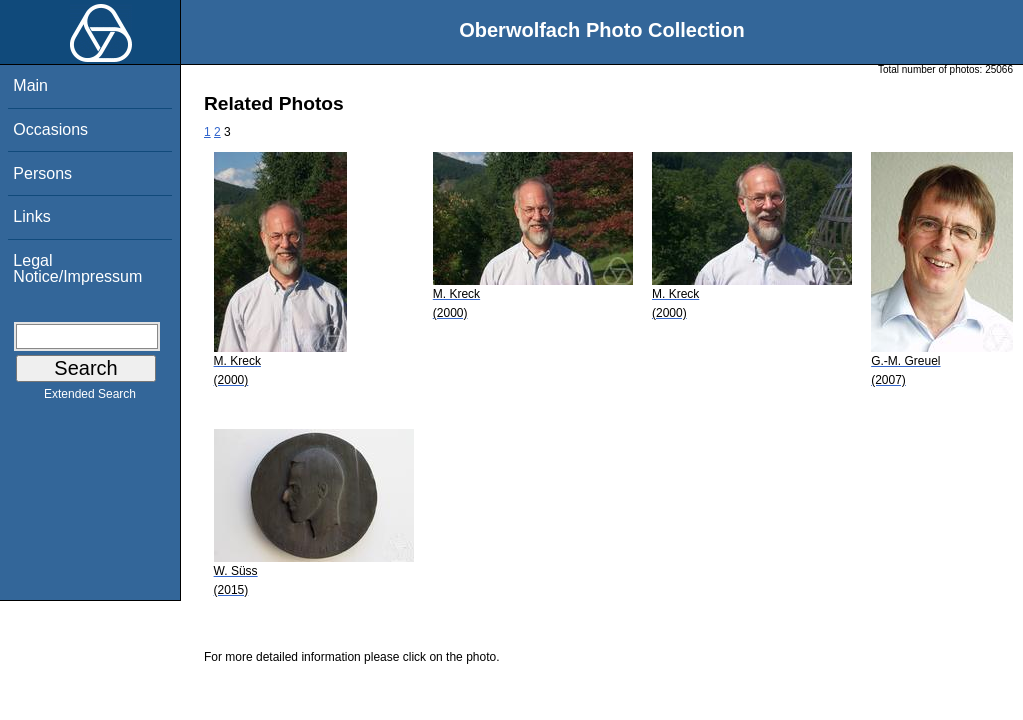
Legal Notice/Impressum (77, 268)
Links (31, 216)
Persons (42, 173)
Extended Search (90, 398)
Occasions (50, 129)
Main (30, 85)
